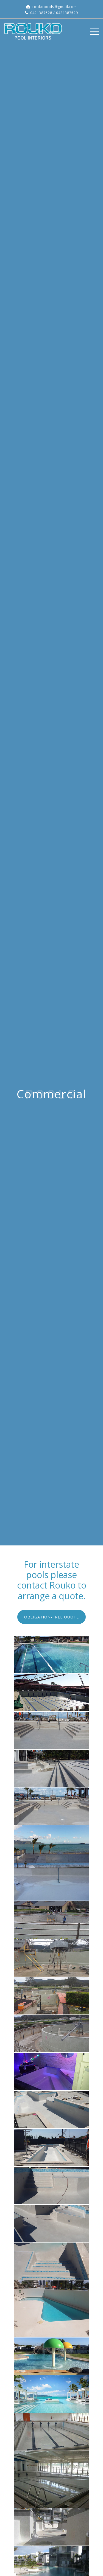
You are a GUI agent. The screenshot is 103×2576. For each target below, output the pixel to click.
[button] (51, 1617)
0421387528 (41, 12)
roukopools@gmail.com (54, 6)
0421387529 (67, 12)
